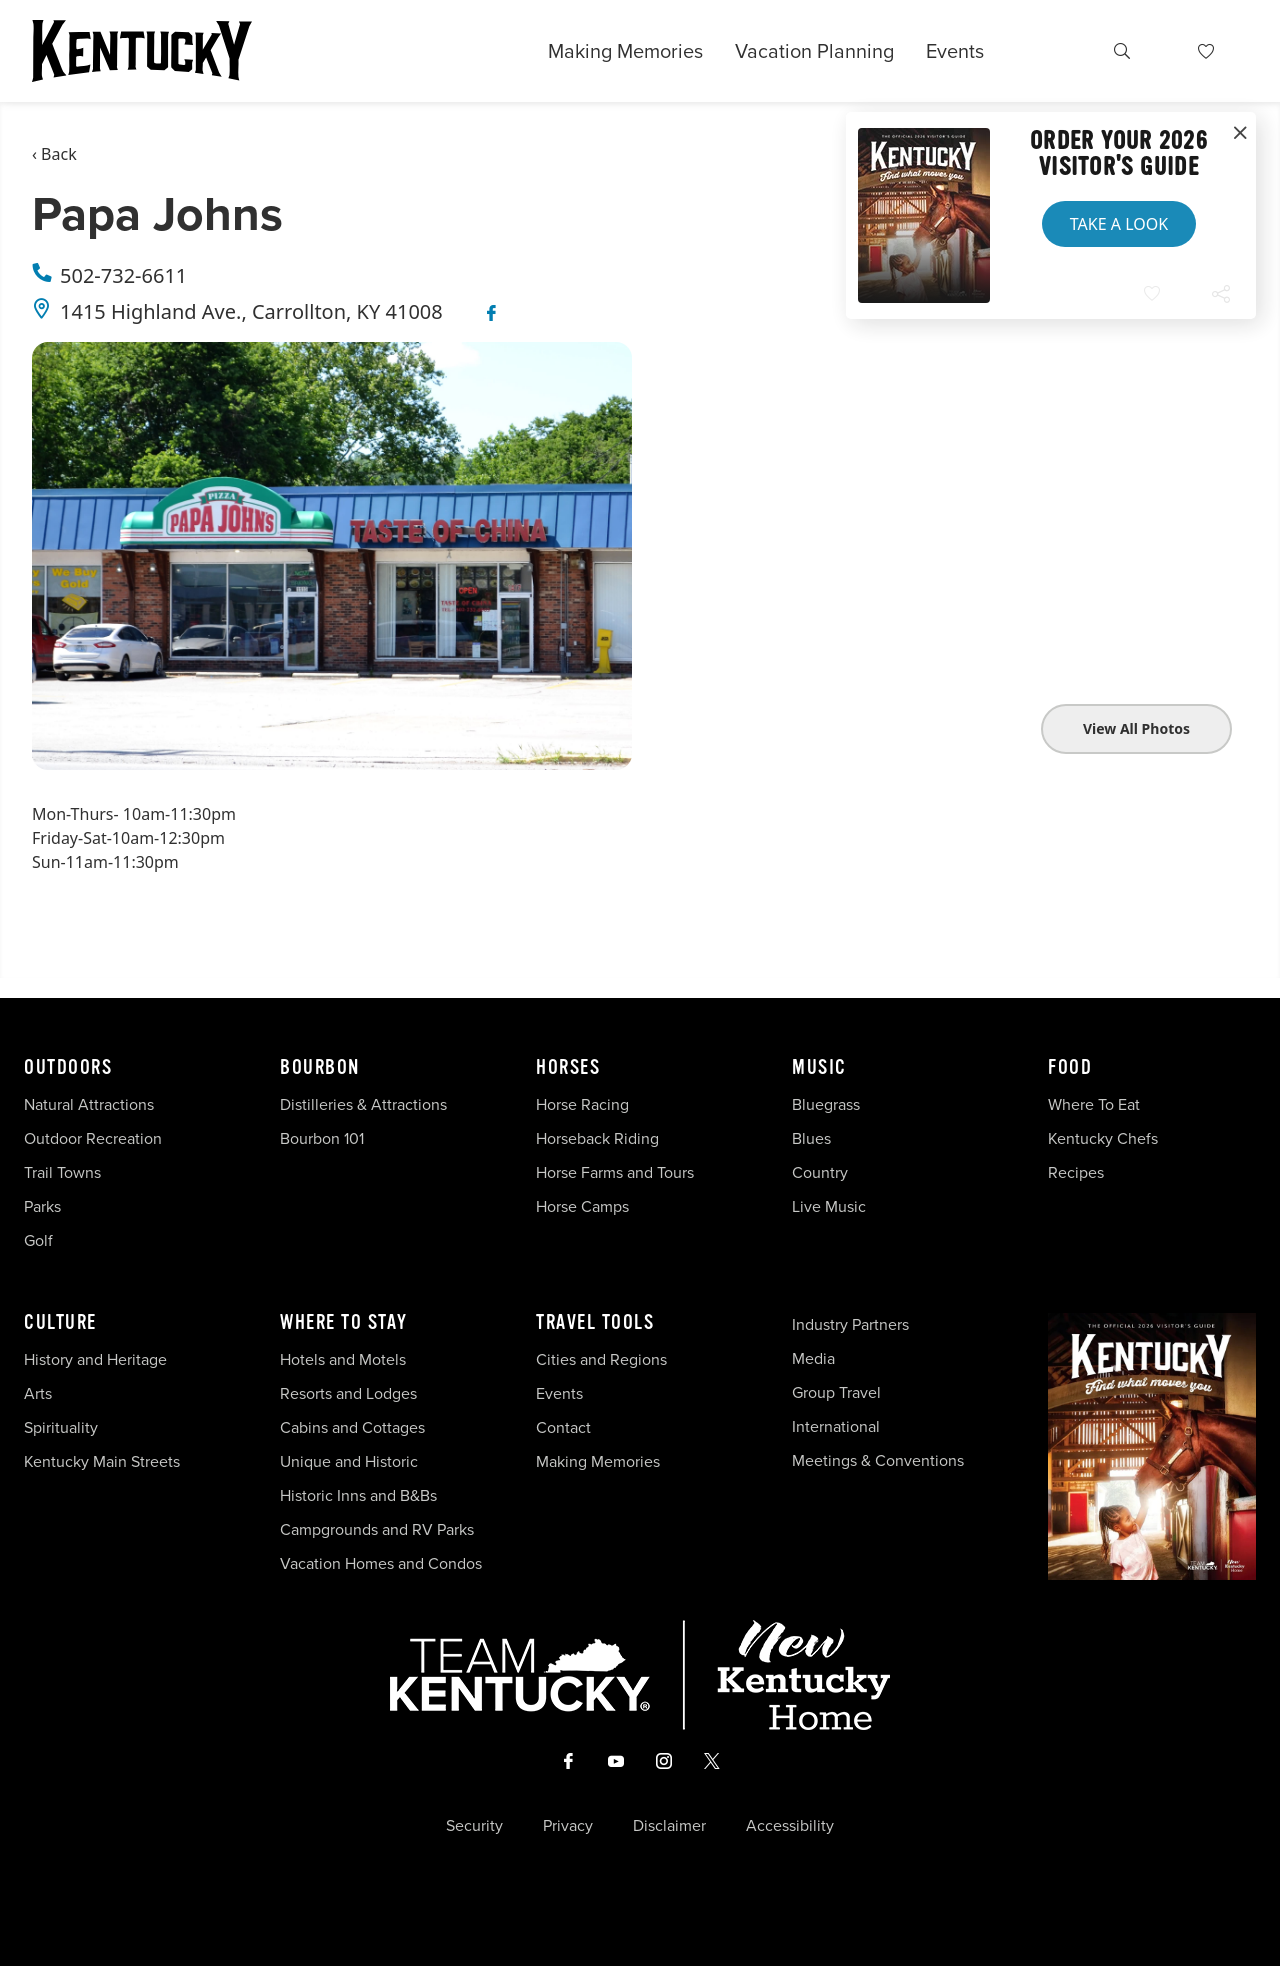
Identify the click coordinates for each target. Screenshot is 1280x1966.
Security (474, 1826)
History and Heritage (97, 1359)
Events (955, 51)
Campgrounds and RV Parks (377, 1529)
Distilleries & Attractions (363, 1104)
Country (820, 1172)
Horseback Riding (597, 1138)
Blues (811, 1138)
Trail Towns (62, 1172)
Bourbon (320, 1068)
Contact (563, 1427)
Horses (568, 1068)
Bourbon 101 (322, 1138)
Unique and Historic (349, 1461)
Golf (38, 1240)
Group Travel (836, 1392)
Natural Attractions (89, 1104)
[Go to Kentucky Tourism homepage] (142, 51)
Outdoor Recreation (93, 1138)
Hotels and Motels (343, 1359)
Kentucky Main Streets (102, 1461)
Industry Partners (850, 1324)
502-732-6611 (123, 275)
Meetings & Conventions (878, 1460)
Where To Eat (1094, 1104)
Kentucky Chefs (1103, 1138)
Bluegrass (826, 1104)
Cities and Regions (601, 1359)
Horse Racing (582, 1104)
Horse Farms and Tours (615, 1172)
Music (819, 1068)
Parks (42, 1206)
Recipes (1078, 1172)
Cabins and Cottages (352, 1427)
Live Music (829, 1206)
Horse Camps (582, 1206)
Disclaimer (669, 1826)
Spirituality (63, 1427)
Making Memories (625, 51)
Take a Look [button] (1119, 224)
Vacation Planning (814, 51)
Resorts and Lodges (348, 1393)
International (836, 1426)
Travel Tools (595, 1323)
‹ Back (54, 154)
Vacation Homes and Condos (381, 1563)
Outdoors (68, 1068)
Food (1070, 1068)
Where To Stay (344, 1323)
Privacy (568, 1826)
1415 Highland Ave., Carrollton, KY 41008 (251, 311)
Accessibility (790, 1826)
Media (813, 1358)
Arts (38, 1393)
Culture (60, 1323)
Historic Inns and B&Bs (358, 1495)
